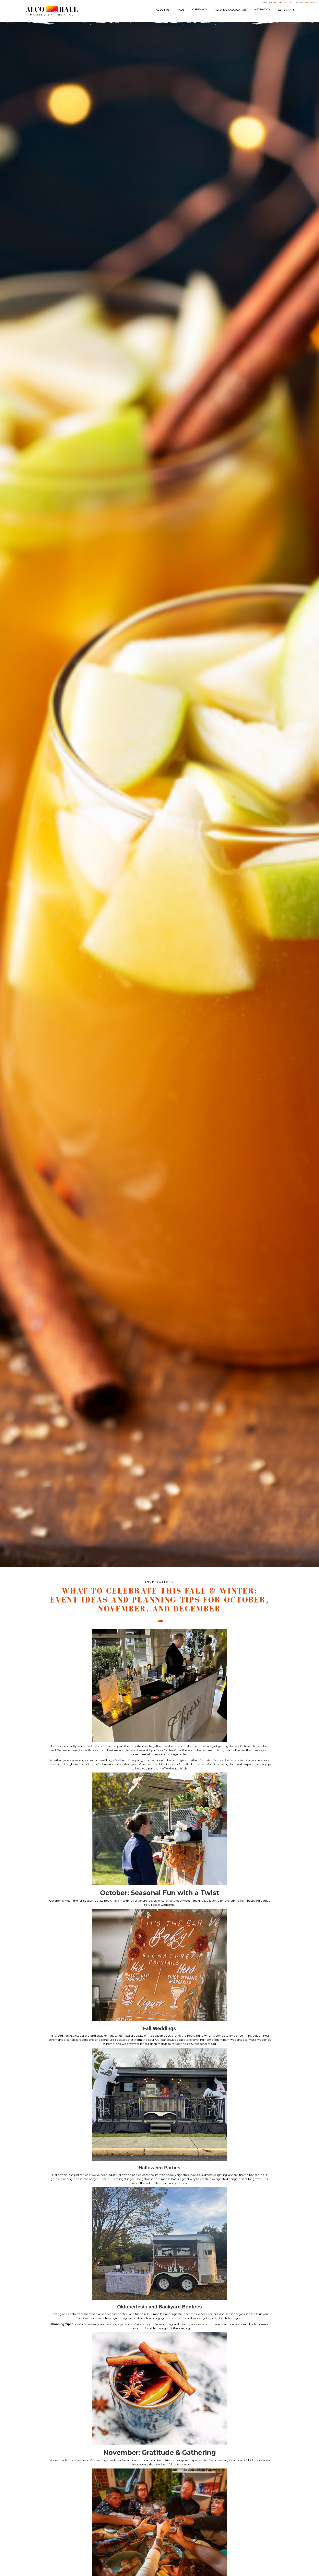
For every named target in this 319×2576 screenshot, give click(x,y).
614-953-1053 (310, 2)
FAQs (180, 9)
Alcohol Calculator (230, 9)
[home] (51, 11)
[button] (199, 9)
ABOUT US (162, 9)
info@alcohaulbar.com (280, 2)
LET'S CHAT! (286, 9)
